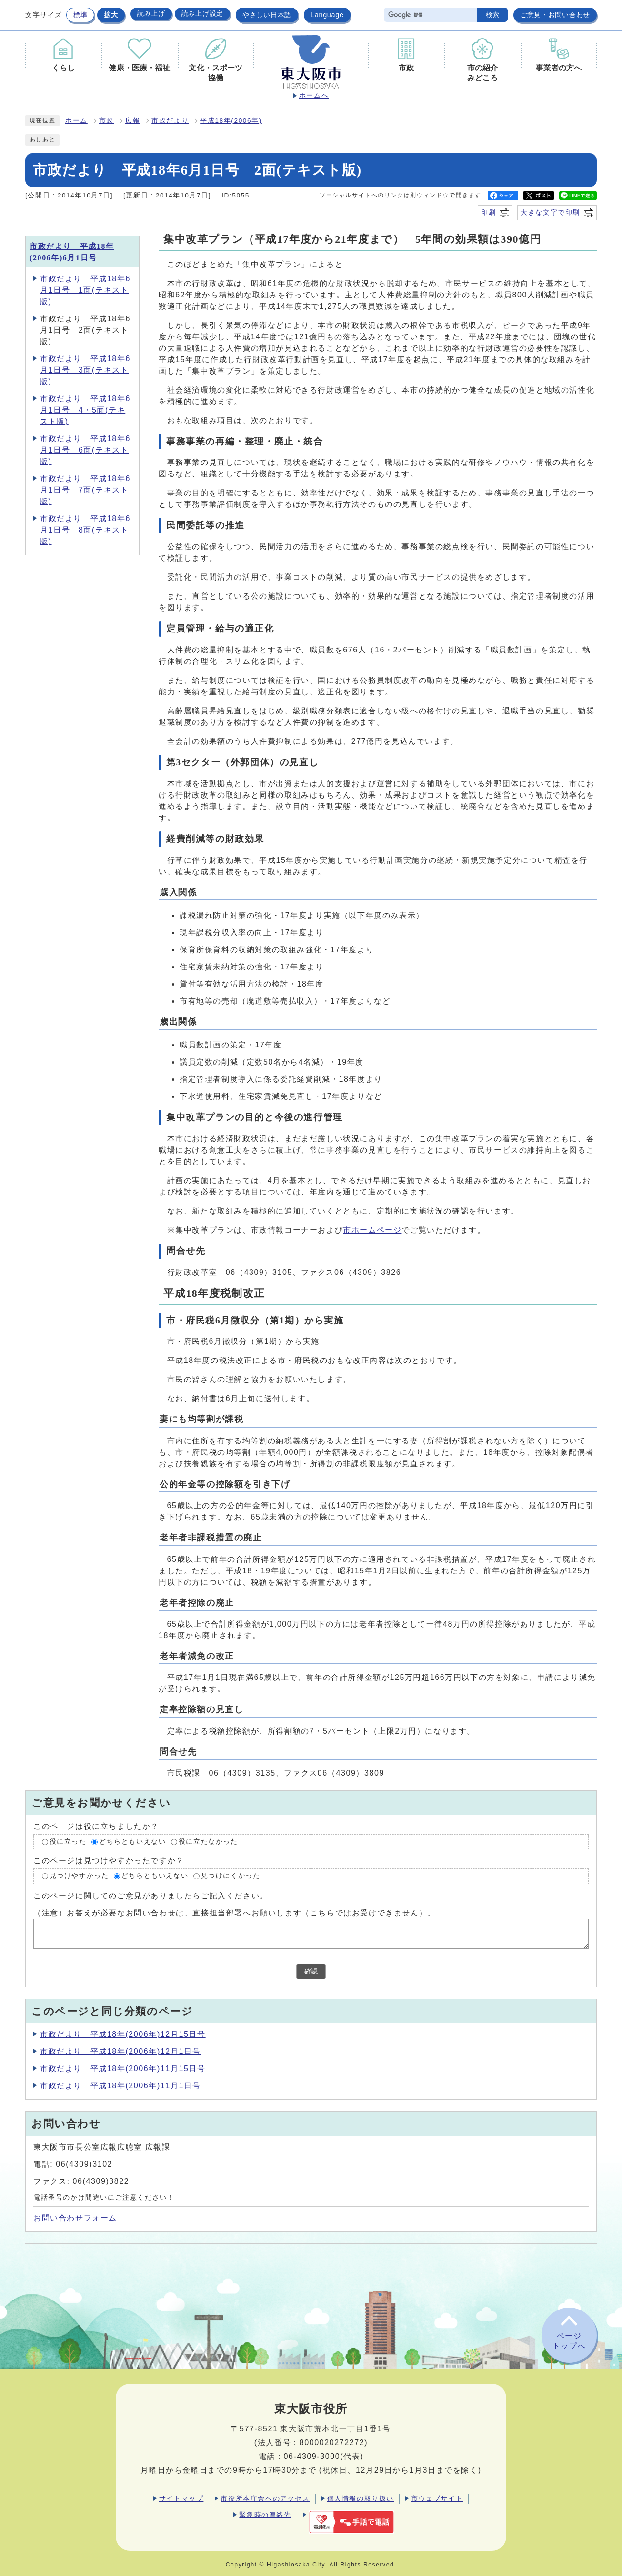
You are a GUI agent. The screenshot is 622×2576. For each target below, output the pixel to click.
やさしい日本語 (266, 15)
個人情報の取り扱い (360, 2498)
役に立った (68, 1841)
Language (327, 15)
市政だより (170, 120)
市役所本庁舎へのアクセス (265, 2498)
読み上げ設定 (202, 13)
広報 (132, 120)
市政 (106, 120)
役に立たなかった (208, 1841)
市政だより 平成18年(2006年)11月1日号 (120, 2086)
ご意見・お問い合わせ (555, 15)
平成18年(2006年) (231, 120)
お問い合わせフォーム (75, 2218)
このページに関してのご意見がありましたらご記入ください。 (150, 1896)
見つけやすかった (79, 1876)
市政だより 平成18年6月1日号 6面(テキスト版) (85, 449)
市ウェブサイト (437, 2498)
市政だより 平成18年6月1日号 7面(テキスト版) (85, 489)
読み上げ (151, 13)
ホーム (76, 120)
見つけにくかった (231, 1876)
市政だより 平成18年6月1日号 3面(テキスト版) (85, 370)
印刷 (488, 212)
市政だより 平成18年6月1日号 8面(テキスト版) (85, 529)
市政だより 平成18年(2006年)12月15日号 (123, 2034)
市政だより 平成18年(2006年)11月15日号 (123, 2068)
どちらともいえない (132, 1841)
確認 (311, 1971)
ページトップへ (569, 2341)
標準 (80, 15)
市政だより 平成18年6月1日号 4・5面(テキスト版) (85, 410)
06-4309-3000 (311, 2456)
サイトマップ (181, 2498)
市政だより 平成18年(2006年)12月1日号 (120, 2051)
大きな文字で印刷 (550, 212)
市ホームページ (372, 1230)
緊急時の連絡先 (265, 2514)
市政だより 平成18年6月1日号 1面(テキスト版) (85, 290)
